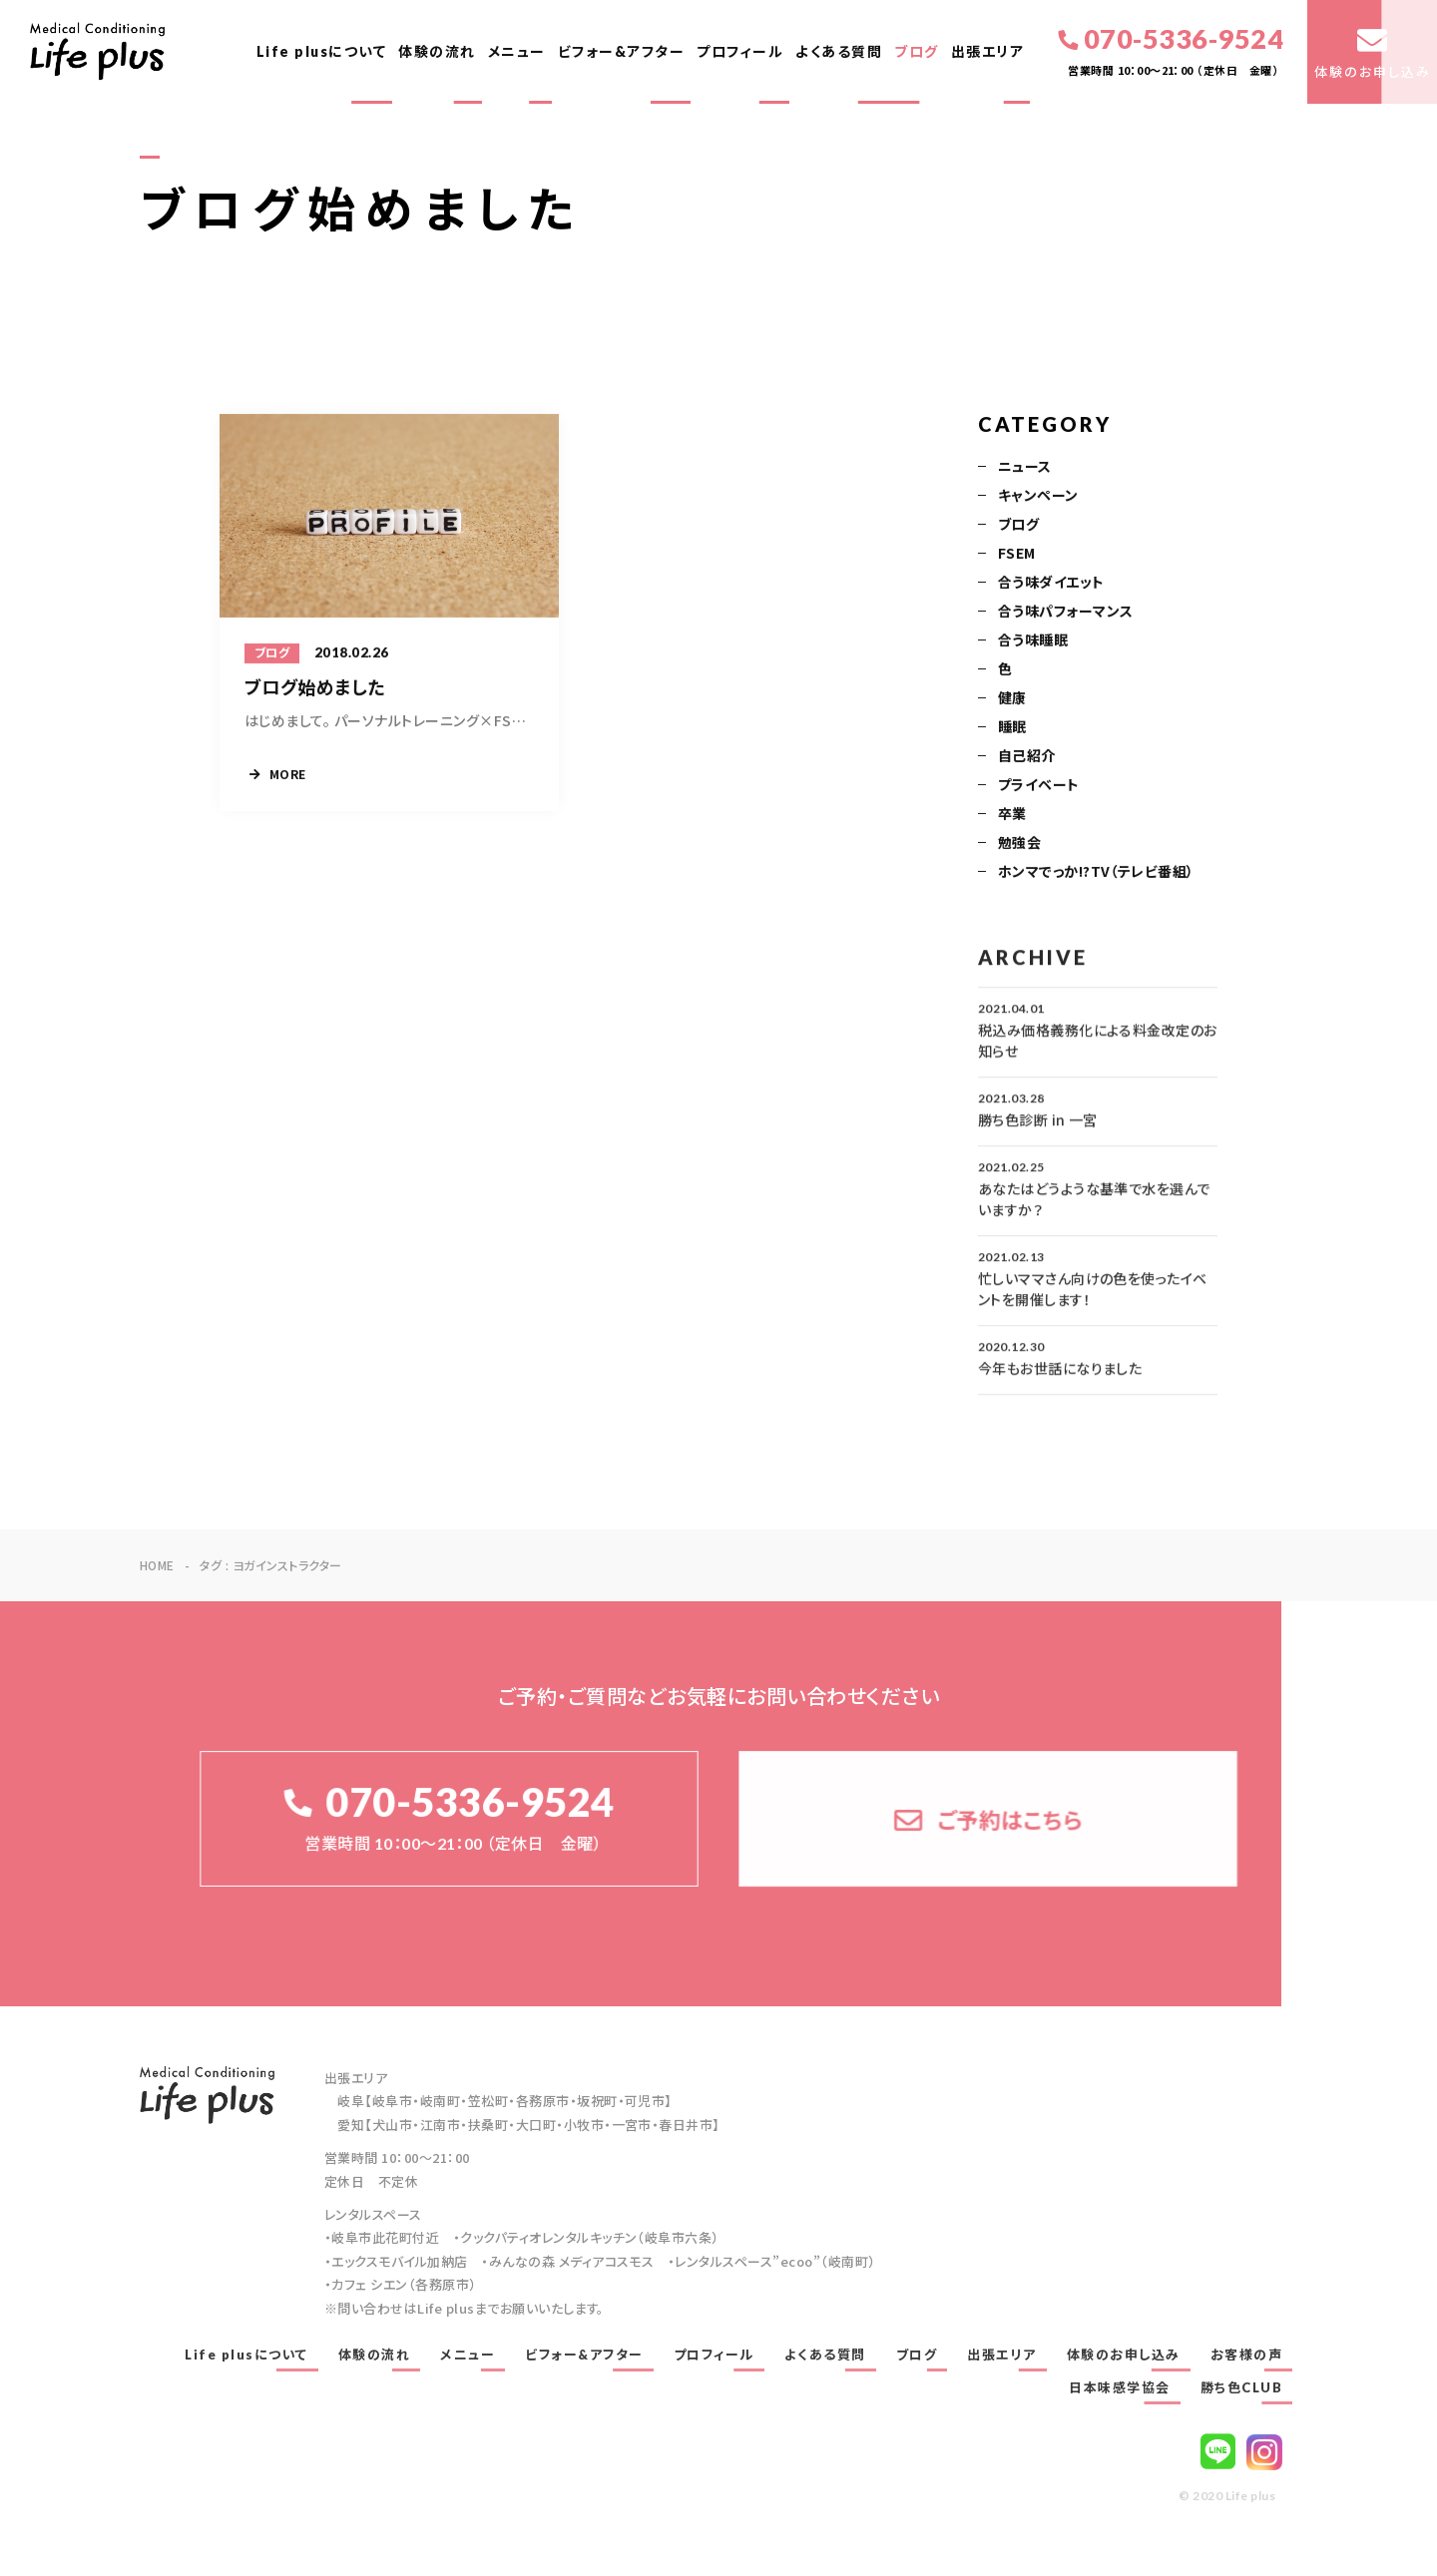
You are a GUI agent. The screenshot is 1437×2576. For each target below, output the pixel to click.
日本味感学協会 (1120, 2387)
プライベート (1039, 786)
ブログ (916, 51)
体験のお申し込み (1124, 2354)
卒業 (1012, 815)
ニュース (1025, 468)
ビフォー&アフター (622, 51)
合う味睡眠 (1033, 641)
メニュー (517, 51)
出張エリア (988, 51)
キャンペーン (1038, 497)
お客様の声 (1246, 2354)
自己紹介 (1027, 757)
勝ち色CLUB (1241, 2387)
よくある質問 (838, 51)
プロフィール (740, 51)
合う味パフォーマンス (1066, 613)
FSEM (1017, 555)
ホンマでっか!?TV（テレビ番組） (1096, 873)
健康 (1012, 699)
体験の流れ (437, 51)
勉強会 (1019, 844)
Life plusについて (321, 51)
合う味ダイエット (1051, 584)
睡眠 (1012, 728)
